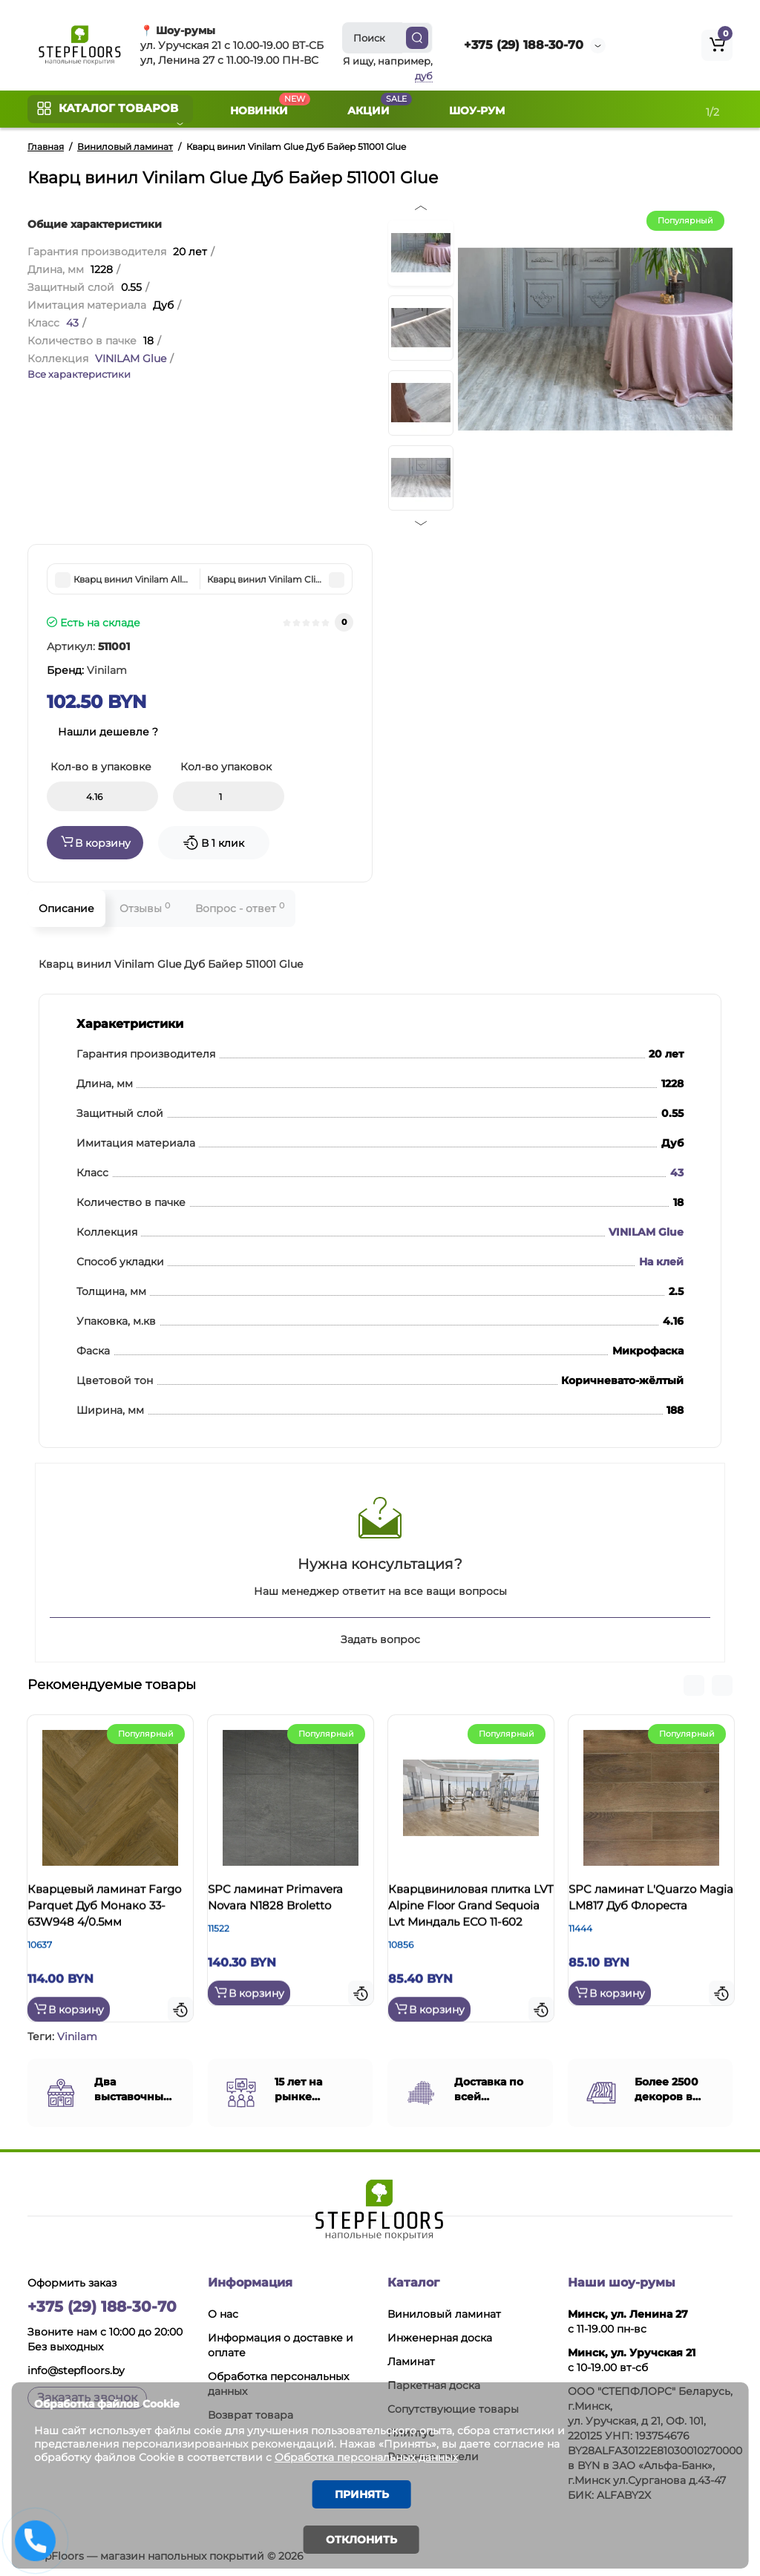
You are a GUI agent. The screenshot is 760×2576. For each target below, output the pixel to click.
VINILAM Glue (130, 358)
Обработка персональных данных (388, 2453)
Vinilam (77, 2034)
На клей (661, 1261)
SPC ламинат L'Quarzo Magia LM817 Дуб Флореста (647, 1912)
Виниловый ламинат (444, 2311)
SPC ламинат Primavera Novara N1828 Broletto (290, 1904)
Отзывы (144, 908)
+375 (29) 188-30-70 (523, 45)
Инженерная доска (439, 2335)
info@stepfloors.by (76, 2368)
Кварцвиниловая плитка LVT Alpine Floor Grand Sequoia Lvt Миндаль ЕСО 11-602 (469, 1920)
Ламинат (411, 2359)
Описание (66, 908)
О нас (223, 2311)
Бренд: (87, 670)
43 (72, 323)
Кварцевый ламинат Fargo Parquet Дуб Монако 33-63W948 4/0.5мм (101, 1920)
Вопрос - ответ (239, 908)
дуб (424, 76)
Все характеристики (79, 374)
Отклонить (361, 2539)
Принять (362, 2493)
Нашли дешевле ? (108, 731)
